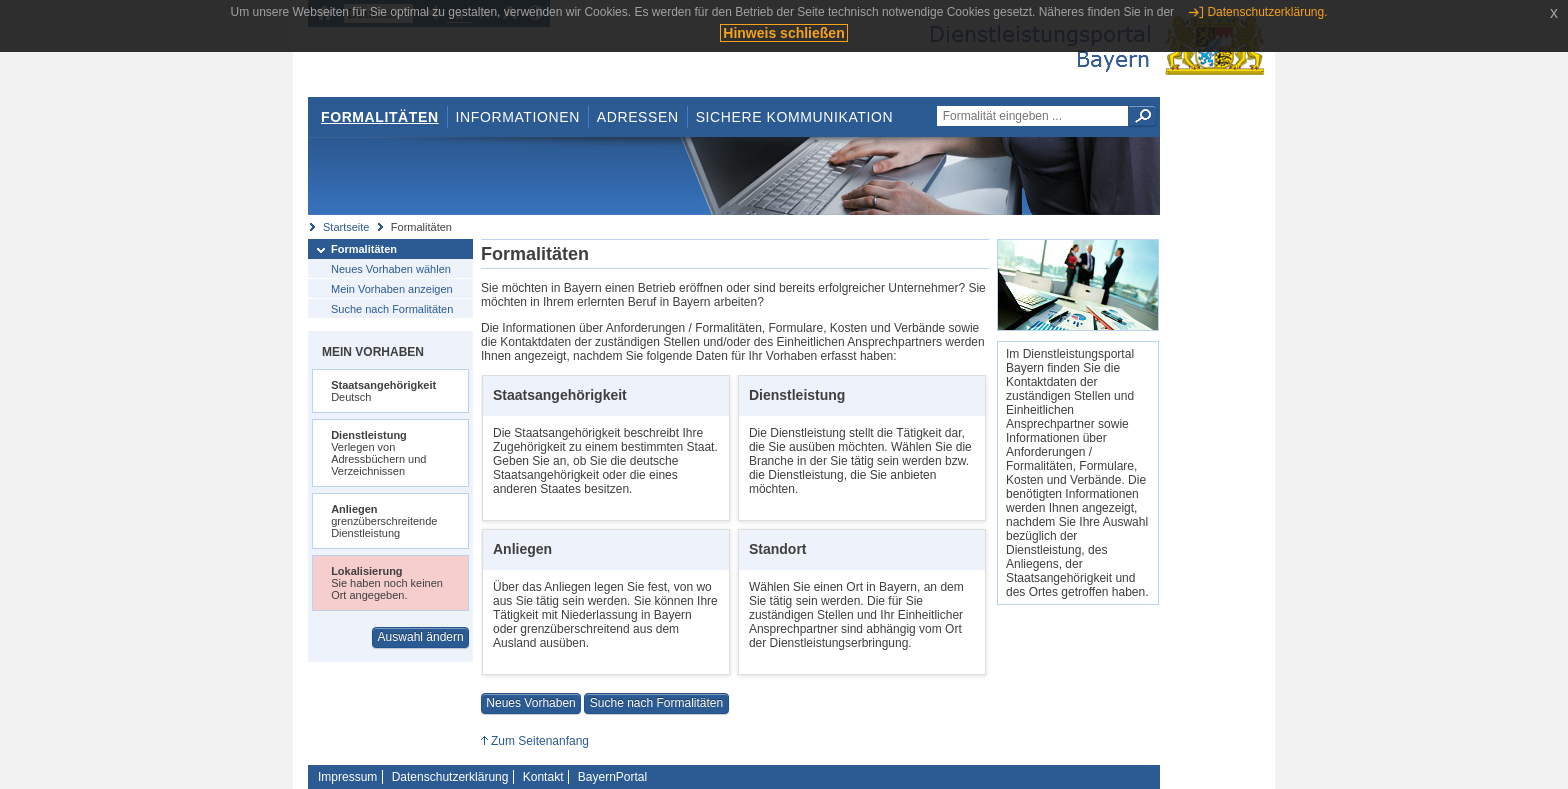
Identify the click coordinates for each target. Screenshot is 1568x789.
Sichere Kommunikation (795, 117)
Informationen (518, 117)
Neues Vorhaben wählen (391, 269)
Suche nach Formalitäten (392, 309)
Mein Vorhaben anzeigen (392, 289)
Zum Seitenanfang (540, 741)
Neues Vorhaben (530, 703)
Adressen (638, 117)
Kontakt (543, 777)
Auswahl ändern (421, 637)
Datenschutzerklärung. (1267, 12)
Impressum (347, 777)
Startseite (346, 227)
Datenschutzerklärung (450, 777)
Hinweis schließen (783, 33)
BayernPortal (612, 777)
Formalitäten (380, 117)
